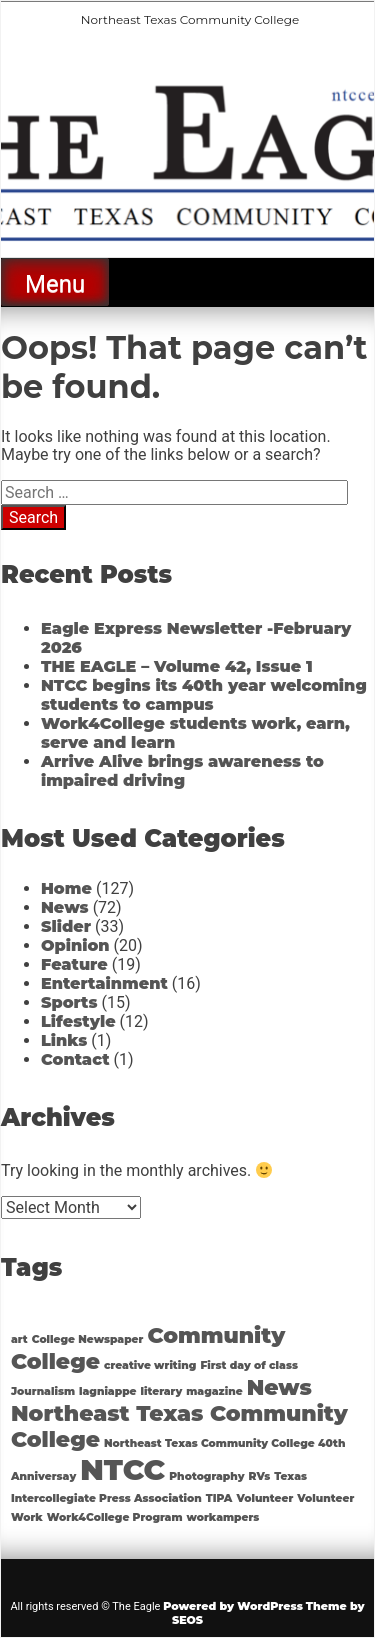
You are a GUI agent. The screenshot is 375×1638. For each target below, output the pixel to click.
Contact (75, 1059)
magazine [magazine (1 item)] (214, 1391)
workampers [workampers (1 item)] (222, 1517)
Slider (66, 926)
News (65, 907)
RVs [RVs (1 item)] (260, 1476)
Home (66, 888)
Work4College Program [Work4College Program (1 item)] (115, 1517)
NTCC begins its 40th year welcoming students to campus (204, 695)
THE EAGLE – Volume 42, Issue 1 (177, 666)
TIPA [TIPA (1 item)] (219, 1498)
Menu (55, 284)
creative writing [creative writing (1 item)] (150, 1365)
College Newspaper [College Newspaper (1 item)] (88, 1339)
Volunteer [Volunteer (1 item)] (264, 1498)
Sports (69, 1002)
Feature (74, 964)
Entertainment (104, 983)
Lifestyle (78, 1021)
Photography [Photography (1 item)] (206, 1476)
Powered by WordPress (233, 1606)
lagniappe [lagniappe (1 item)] (108, 1391)
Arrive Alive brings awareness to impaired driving (182, 771)
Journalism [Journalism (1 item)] (43, 1391)
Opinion (75, 945)
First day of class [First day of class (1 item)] (249, 1365)
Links (64, 1040)
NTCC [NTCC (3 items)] (122, 1469)
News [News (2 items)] (279, 1387)
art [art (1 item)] (19, 1339)
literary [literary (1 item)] (162, 1391)
